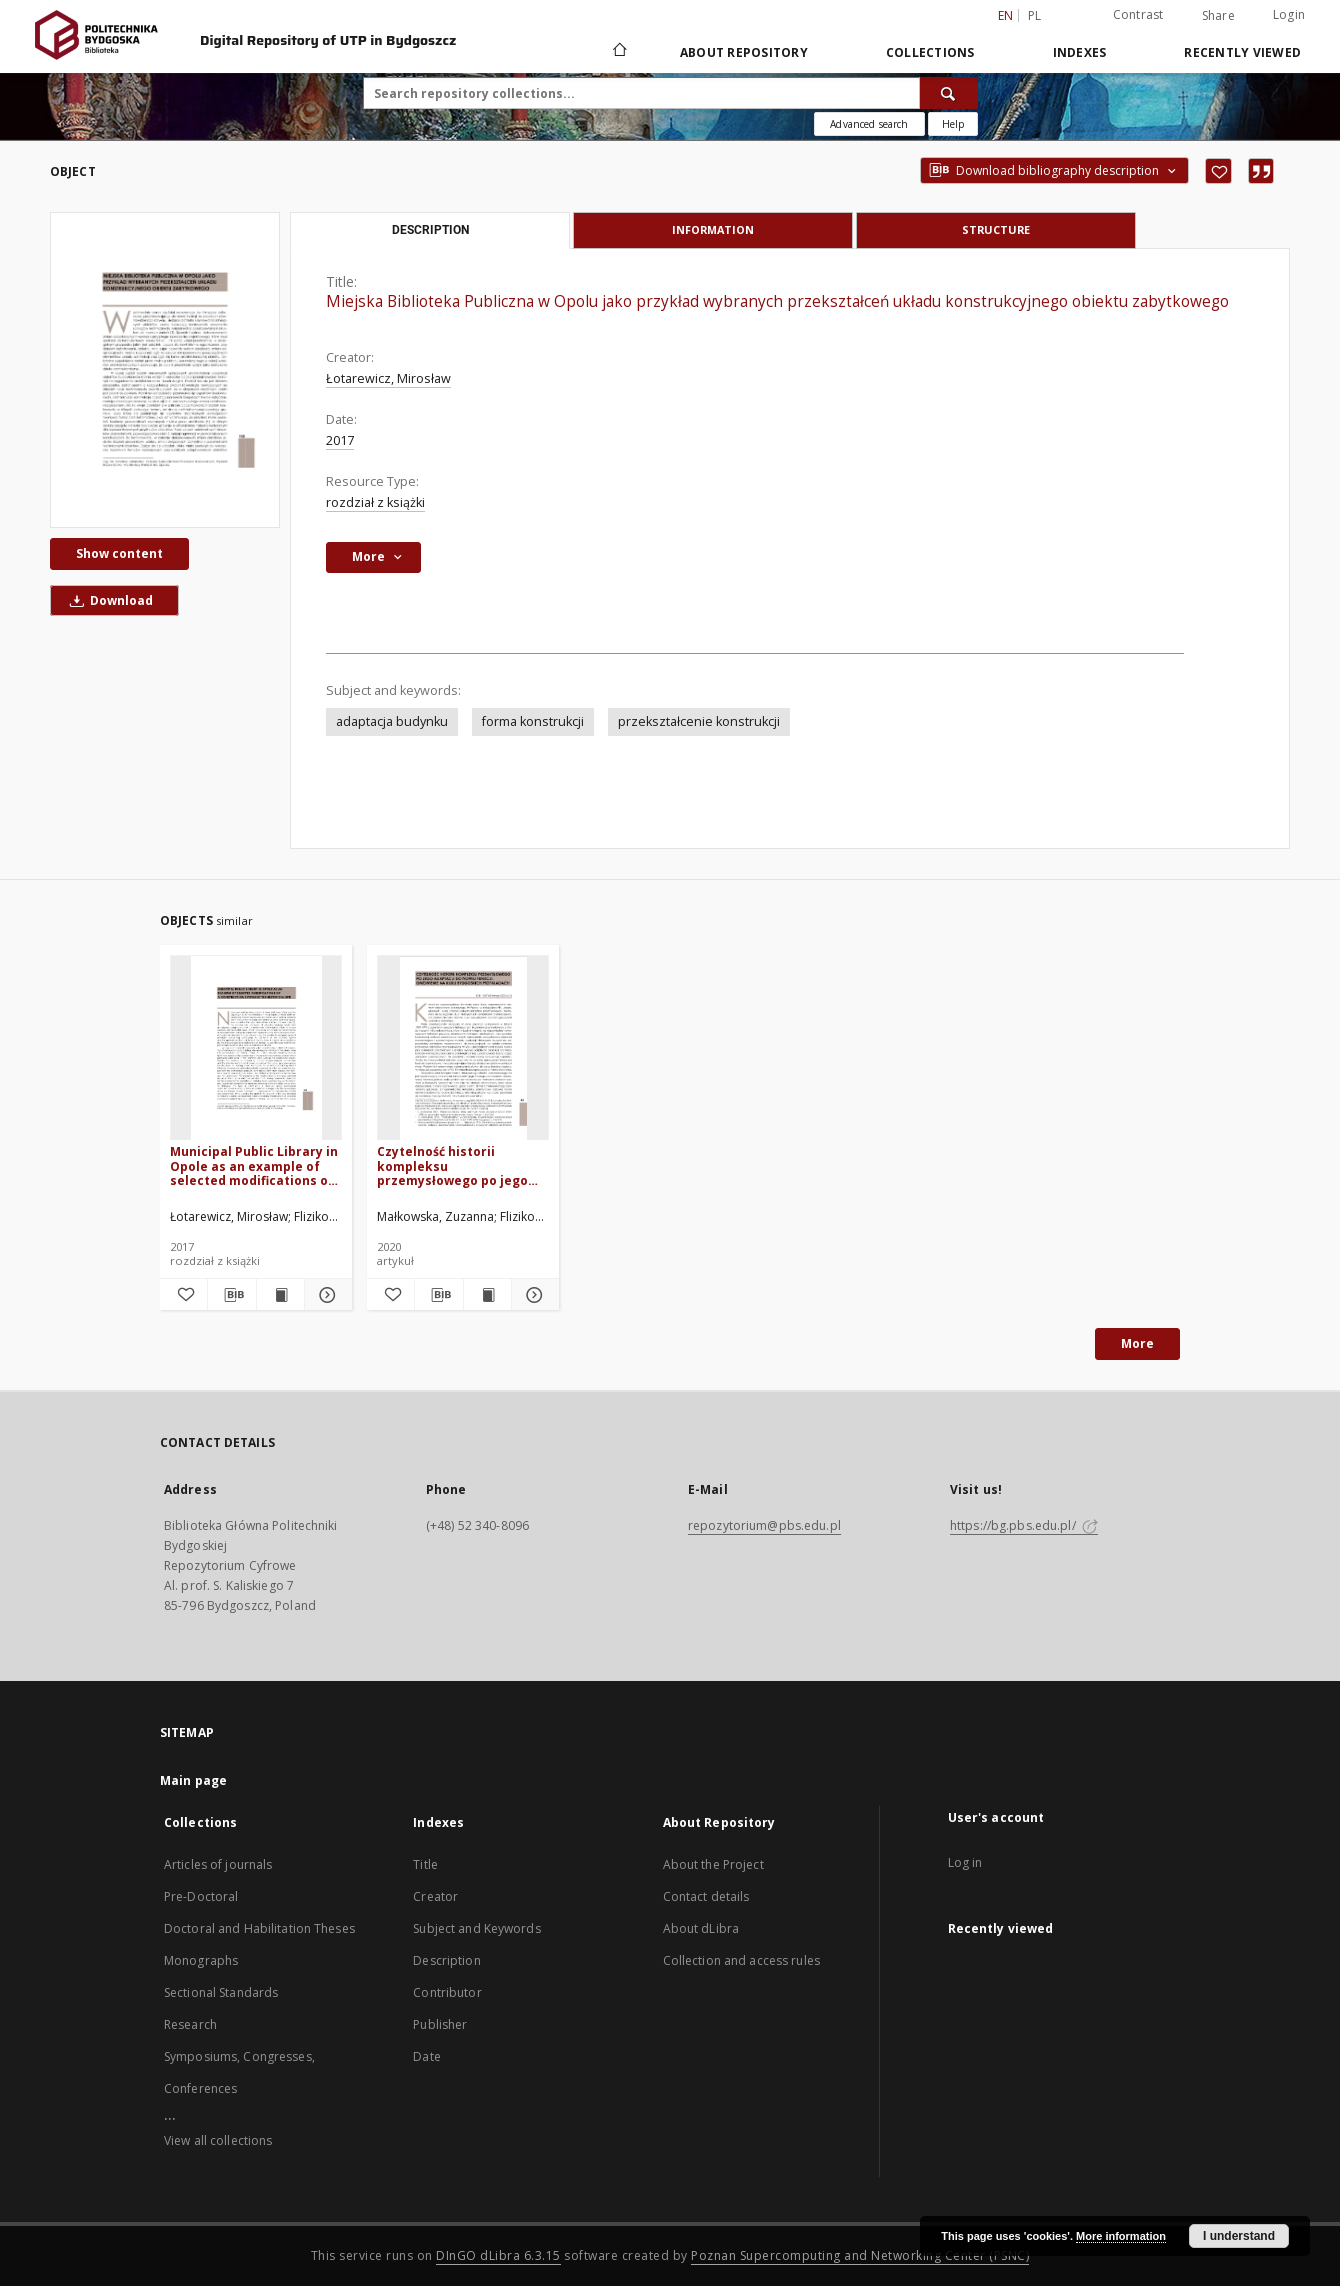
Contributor (447, 1992)
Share (1218, 16)
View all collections (218, 2140)
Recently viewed (1242, 52)
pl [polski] (1035, 15)
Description (446, 1960)
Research (190, 2024)
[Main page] (618, 52)
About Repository (744, 52)
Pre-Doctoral (201, 1896)
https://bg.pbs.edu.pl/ (1024, 1525)
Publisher (440, 2024)
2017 (340, 440)
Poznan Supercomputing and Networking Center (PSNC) (860, 2255)
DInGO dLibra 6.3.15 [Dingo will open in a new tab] (498, 2255)
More (1137, 1343)
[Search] (949, 93)
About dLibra (701, 1928)
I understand (1239, 2236)
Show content (119, 553)
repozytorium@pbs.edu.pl (764, 1525)
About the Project (713, 1864)
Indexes (1080, 52)
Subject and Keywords (476, 1928)
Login (1289, 14)
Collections (930, 52)
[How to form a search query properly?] (953, 124)
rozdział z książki (375, 502)
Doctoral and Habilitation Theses (259, 1928)
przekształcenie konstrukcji (699, 721)
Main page (193, 1780)
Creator (435, 1896)
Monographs (201, 1960)
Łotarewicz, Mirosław (388, 378)
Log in (965, 1862)
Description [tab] (430, 230)
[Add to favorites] (1218, 171)
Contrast (1138, 14)
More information (1121, 2236)
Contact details (706, 1896)
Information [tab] (713, 229)
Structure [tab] (996, 229)
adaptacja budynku (392, 721)
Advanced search (869, 124)
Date (426, 2056)
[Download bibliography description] (231, 1295)
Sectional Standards (221, 1992)
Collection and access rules (741, 1960)
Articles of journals (218, 1864)
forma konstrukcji (533, 721)
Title (425, 1864)
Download (108, 600)
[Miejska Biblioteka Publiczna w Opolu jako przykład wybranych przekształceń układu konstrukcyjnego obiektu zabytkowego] (165, 370)
